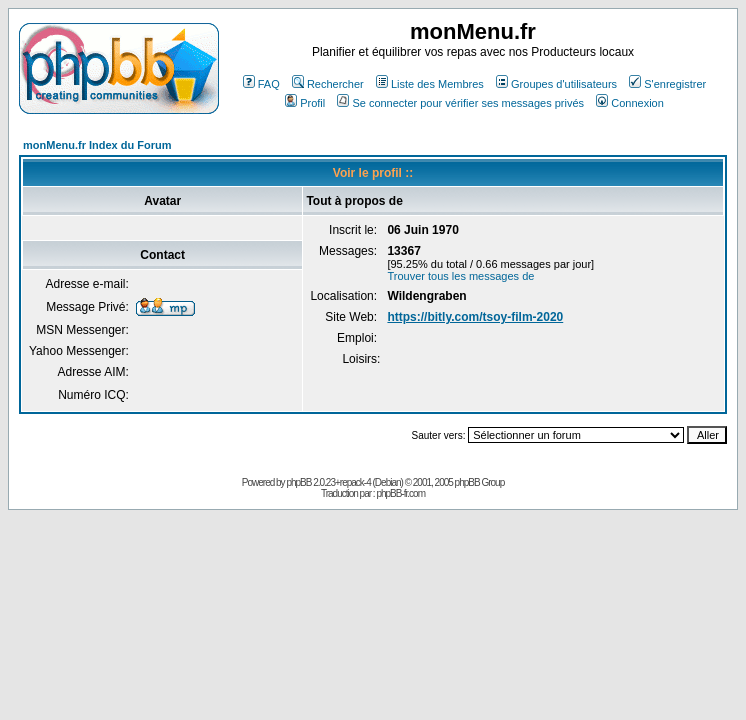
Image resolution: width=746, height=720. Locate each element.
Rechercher (328, 84)
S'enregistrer (667, 84)
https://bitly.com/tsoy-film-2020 (475, 317)
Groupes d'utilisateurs (556, 84)
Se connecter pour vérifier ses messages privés (460, 103)
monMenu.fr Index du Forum (97, 145)
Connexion (630, 103)
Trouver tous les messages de (460, 276)
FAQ (261, 84)
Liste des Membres (430, 84)
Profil (305, 103)
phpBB (298, 482)
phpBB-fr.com (400, 493)
